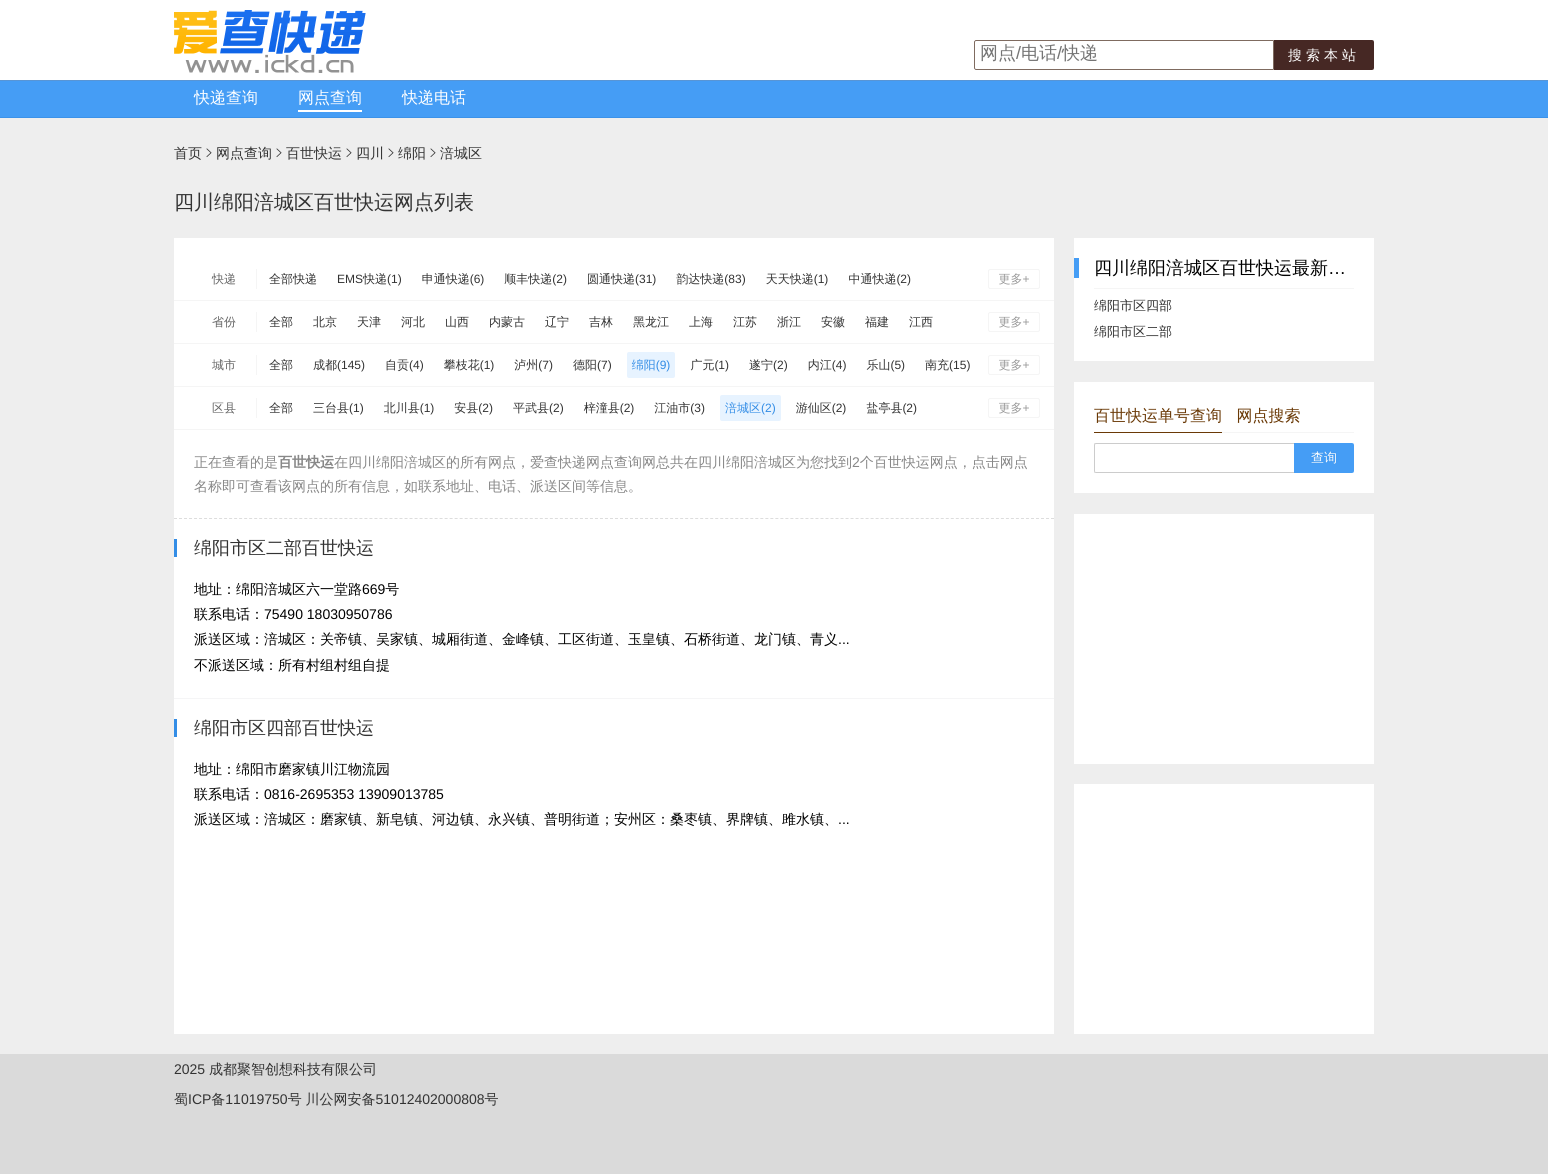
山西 (457, 322)
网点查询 (330, 98)
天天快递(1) (797, 279)
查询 (1324, 457)
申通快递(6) (453, 279)
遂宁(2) (768, 365)
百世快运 (314, 153)
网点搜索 (1268, 416)
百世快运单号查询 (1158, 416)
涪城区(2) (750, 408)
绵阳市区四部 (1133, 305)
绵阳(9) (651, 365)
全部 (281, 322)
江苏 (745, 322)
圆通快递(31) (621, 279)
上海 (701, 322)
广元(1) (709, 365)
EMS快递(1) (369, 279)
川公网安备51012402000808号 (402, 1099)
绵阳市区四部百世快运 (284, 728)
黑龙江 (651, 322)
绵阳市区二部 (1133, 331)
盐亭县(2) (891, 408)
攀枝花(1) (469, 365)
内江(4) (827, 365)
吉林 (601, 322)
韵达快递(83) (710, 279)
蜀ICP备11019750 (231, 1099)
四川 (370, 153)
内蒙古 (507, 322)
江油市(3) (679, 408)
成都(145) (339, 365)
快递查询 (226, 98)
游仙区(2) (821, 408)
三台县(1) (338, 408)
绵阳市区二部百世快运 (284, 548)
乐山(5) (885, 365)
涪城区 (461, 153)
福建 (877, 322)
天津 (369, 322)
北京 (325, 322)
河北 (413, 322)
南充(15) (947, 365)
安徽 (833, 322)
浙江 (789, 322)
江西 (921, 322)
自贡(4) (404, 365)
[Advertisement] (1224, 639)
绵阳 (412, 153)
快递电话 (434, 98)
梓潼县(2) (609, 408)
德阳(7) (592, 365)
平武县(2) (538, 408)
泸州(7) (533, 365)
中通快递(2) (879, 279)
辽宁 (557, 322)
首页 (188, 153)
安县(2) (473, 408)
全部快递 (293, 279)
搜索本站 (1324, 55)
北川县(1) (409, 408)
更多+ (1013, 279)
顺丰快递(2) (535, 279)
